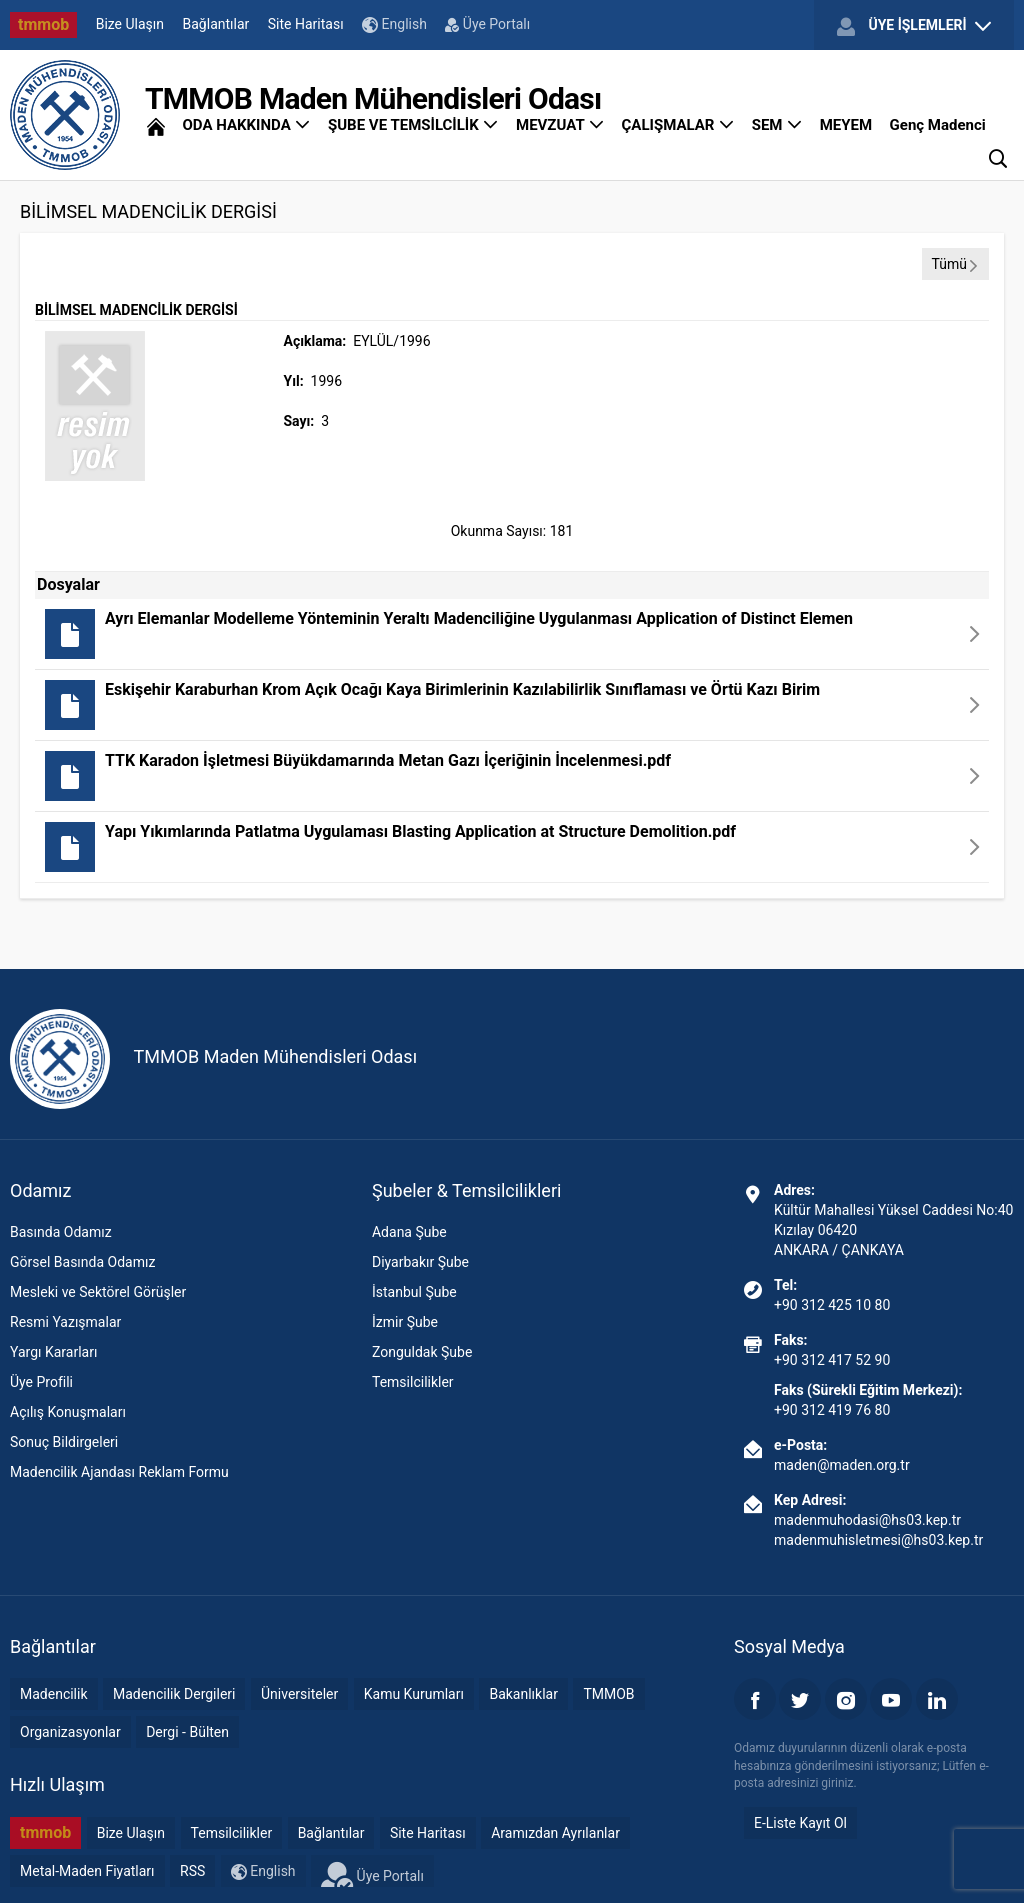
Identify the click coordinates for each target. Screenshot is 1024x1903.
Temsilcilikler (413, 1382)
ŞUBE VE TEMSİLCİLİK (413, 125)
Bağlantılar (216, 24)
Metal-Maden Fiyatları (87, 1871)
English (394, 24)
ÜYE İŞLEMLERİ (914, 26)
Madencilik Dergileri (174, 1694)
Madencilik (54, 1694)
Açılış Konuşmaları (68, 1412)
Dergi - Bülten (187, 1732)
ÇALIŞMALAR (678, 125)
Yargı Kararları (53, 1352)
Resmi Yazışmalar (65, 1322)
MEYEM (846, 125)
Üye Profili (41, 1382)
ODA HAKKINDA (246, 125)
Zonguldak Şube (422, 1352)
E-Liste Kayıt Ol (800, 1823)
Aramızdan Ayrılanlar (555, 1833)
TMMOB (608, 1694)
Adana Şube (409, 1232)
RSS (192, 1871)
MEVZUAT (560, 125)
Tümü (955, 264)
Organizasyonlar (70, 1732)
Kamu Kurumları (414, 1694)
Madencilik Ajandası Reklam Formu (119, 1472)
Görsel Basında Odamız (82, 1262)
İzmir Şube (405, 1322)
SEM (777, 125)
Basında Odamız (61, 1232)
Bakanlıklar (523, 1694)
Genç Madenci (938, 125)
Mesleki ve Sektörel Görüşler (98, 1292)
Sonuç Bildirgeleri (64, 1442)
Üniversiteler (299, 1694)
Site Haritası (306, 24)
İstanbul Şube (414, 1292)
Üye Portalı (487, 24)
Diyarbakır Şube (420, 1262)
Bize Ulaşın (130, 24)
